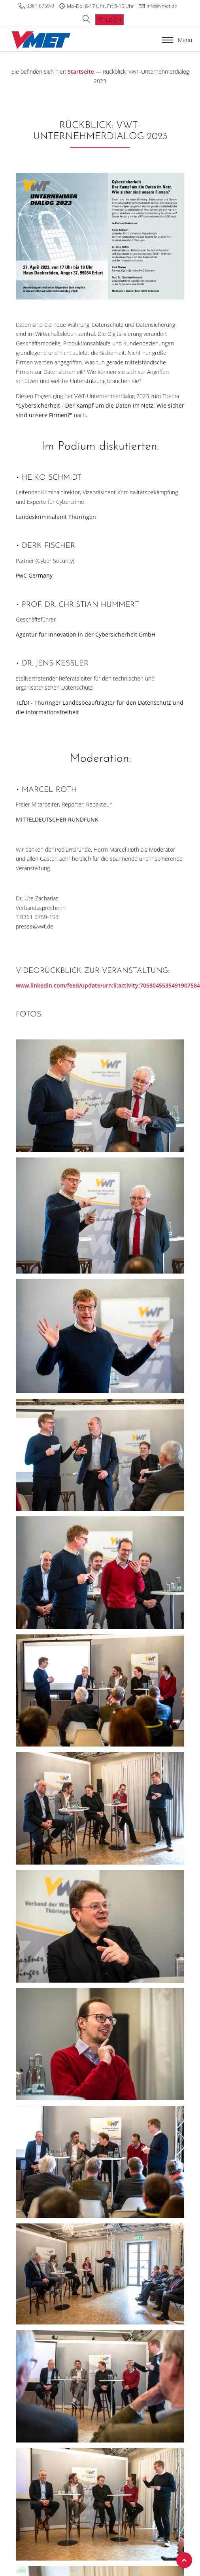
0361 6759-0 (40, 5)
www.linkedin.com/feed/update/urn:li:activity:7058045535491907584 (108, 985)
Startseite (81, 71)
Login (113, 19)
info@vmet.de (162, 5)
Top (184, 2560)
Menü (177, 40)
